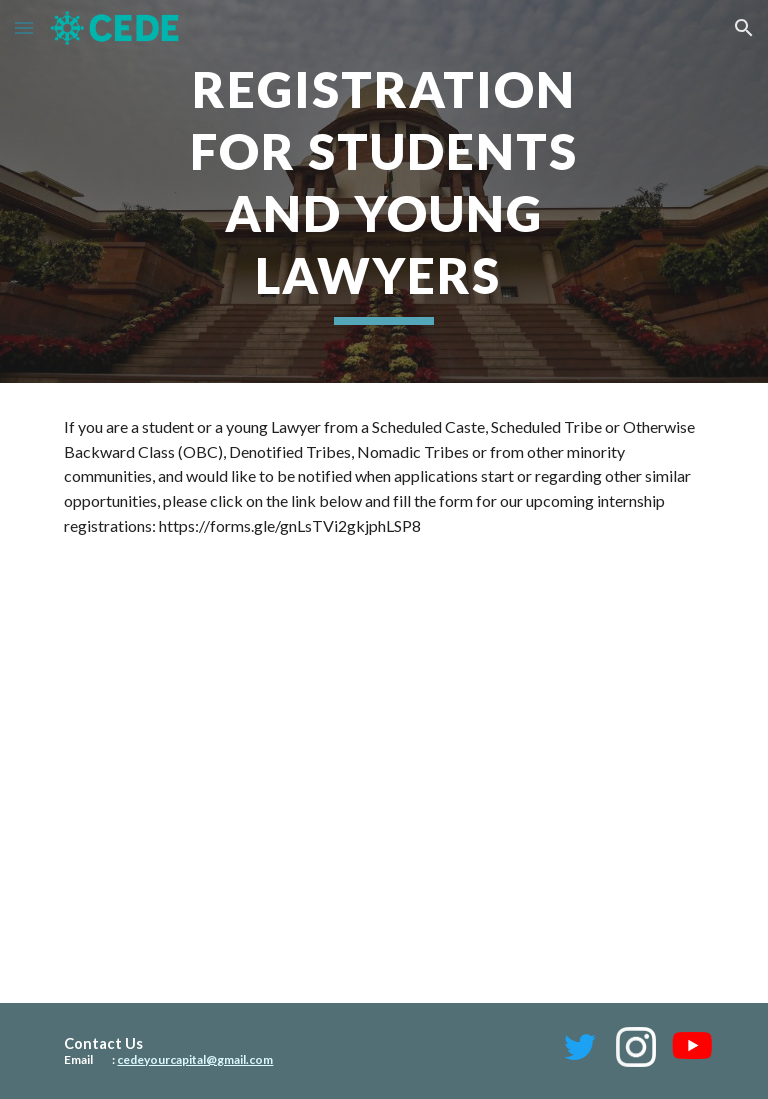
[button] (24, 27)
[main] (383, 191)
